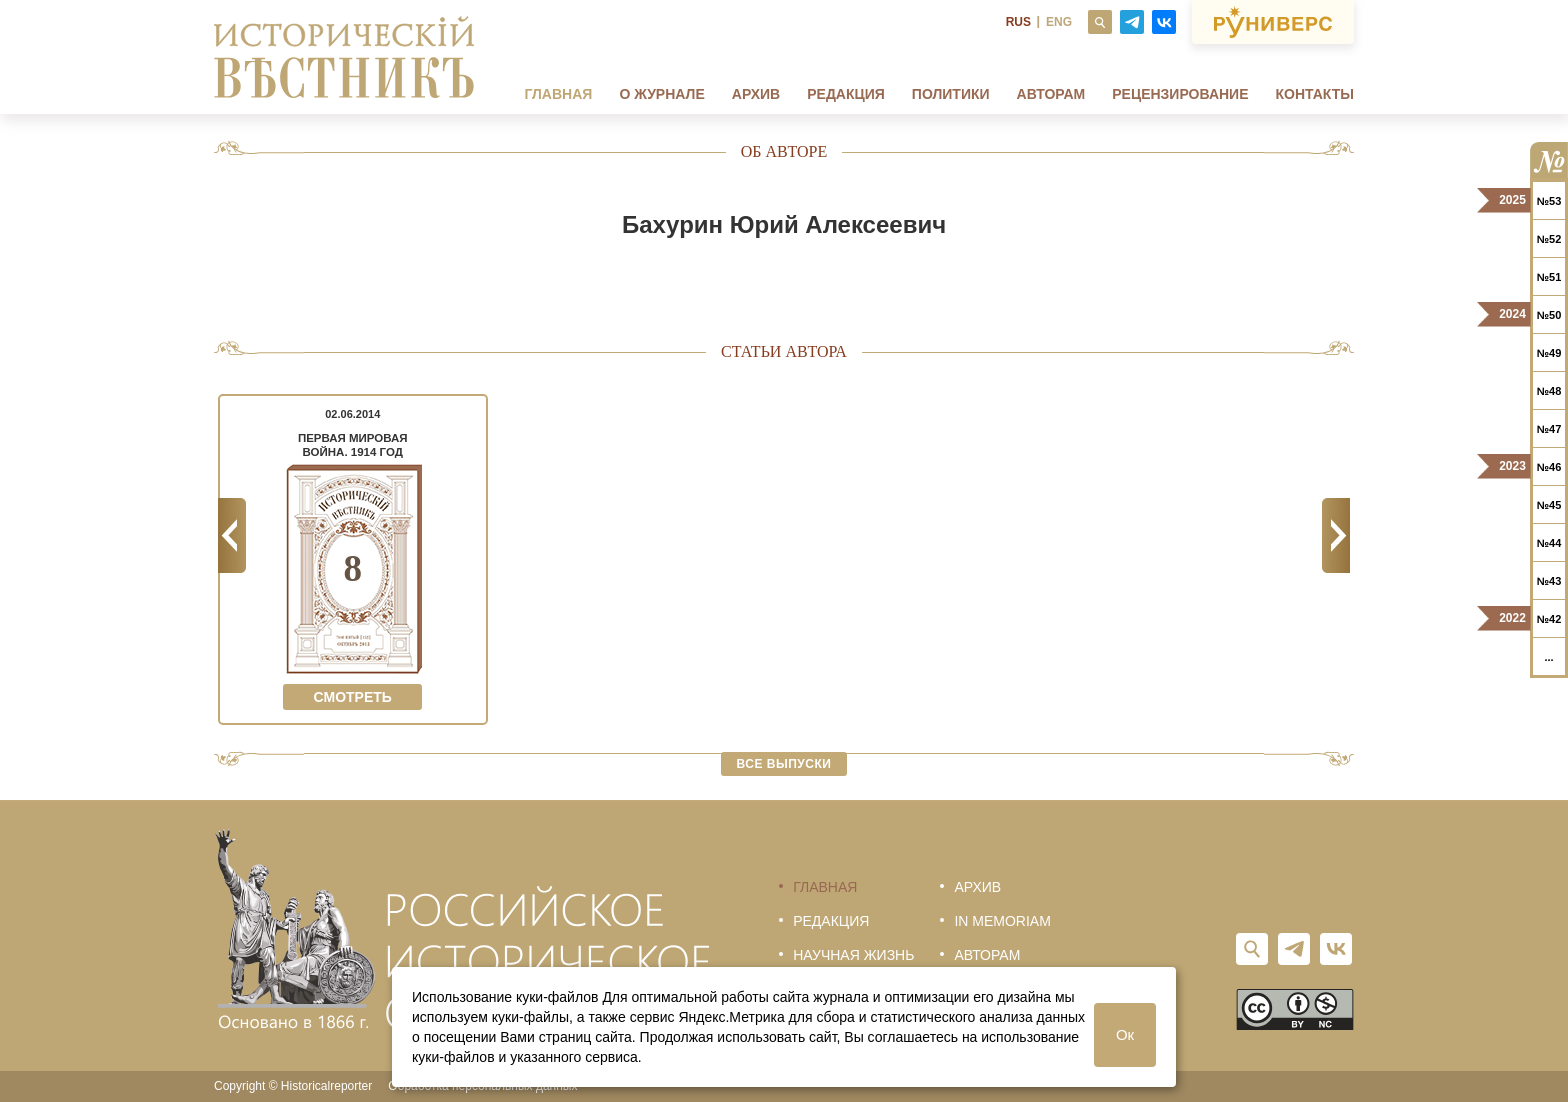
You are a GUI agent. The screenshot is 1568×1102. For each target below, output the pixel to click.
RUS (1018, 22)
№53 (1549, 201)
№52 (1549, 239)
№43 (1549, 581)
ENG (1059, 22)
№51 (1549, 277)
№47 (1549, 429)
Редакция (846, 94)
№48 (1549, 391)
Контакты (1315, 94)
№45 (1549, 505)
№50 (1549, 315)
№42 (1549, 619)
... (1548, 657)
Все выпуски (784, 764)
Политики (951, 94)
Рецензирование (1180, 94)
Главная (558, 94)
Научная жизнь (853, 955)
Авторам (1051, 94)
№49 (1549, 353)
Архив (756, 94)
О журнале (661, 94)
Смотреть (353, 697)
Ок (1125, 1034)
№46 (1549, 467)
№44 (1549, 543)
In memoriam (1002, 921)
